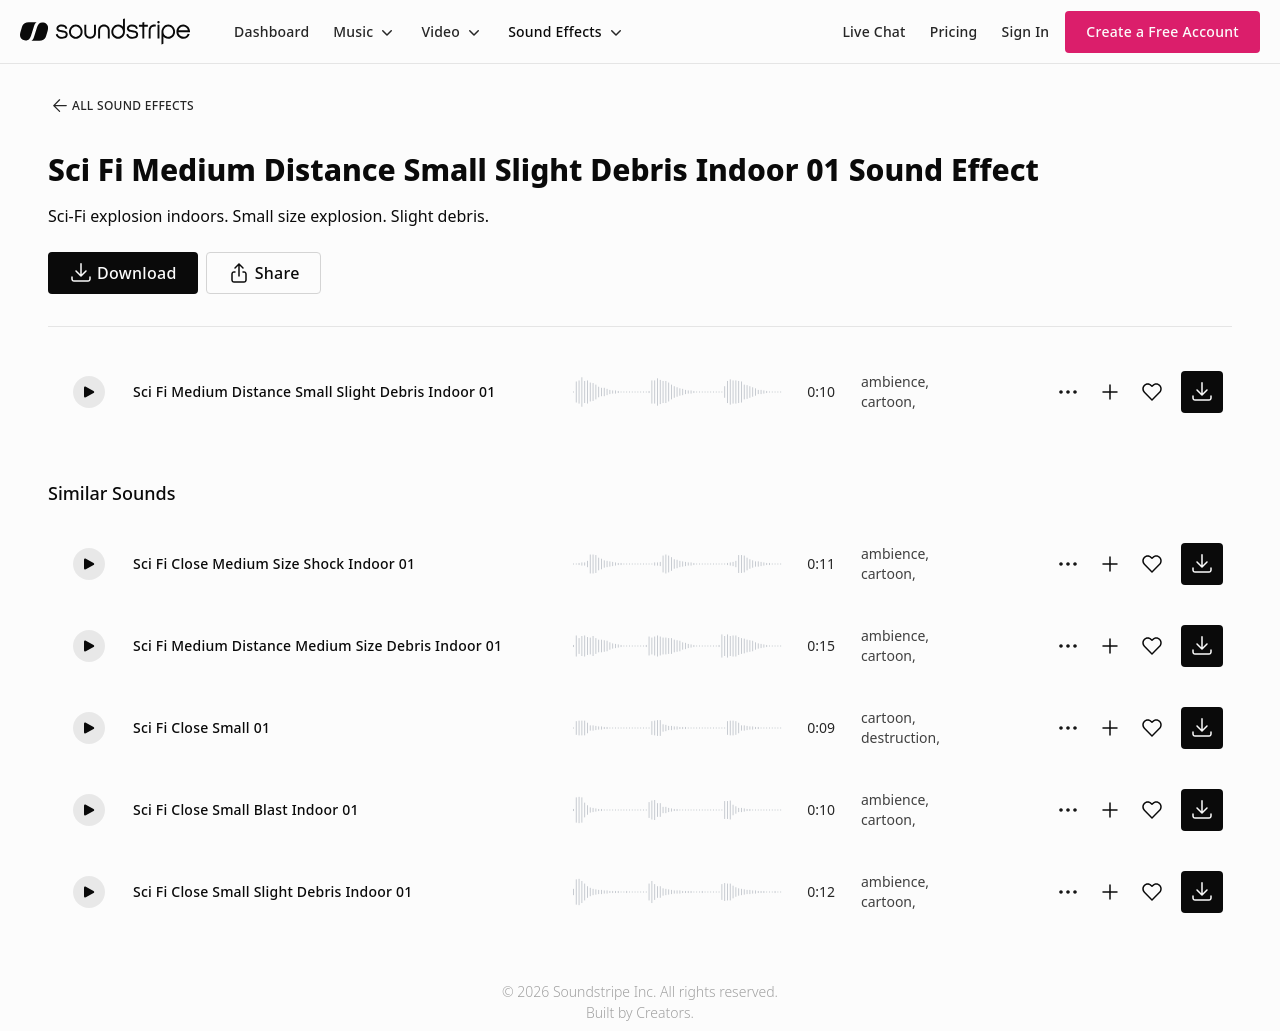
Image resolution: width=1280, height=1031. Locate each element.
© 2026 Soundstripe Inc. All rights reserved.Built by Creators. (640, 1002)
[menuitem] (271, 31)
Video (440, 31)
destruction (898, 737)
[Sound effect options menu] (1068, 392)
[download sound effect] (1202, 392)
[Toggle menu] (385, 32)
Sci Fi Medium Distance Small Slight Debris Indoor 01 (314, 391)
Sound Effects (555, 31)
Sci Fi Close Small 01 (201, 727)
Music (353, 31)
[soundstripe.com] (105, 31)
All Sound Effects (122, 106)
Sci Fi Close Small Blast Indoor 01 (246, 809)
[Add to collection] (1110, 392)
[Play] (89, 392)
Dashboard (271, 31)
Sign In (1026, 31)
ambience (893, 381)
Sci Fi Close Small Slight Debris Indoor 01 (272, 891)
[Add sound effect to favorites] (1152, 392)
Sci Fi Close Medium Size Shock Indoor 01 (274, 563)
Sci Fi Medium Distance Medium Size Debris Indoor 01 (317, 645)
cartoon (886, 401)
